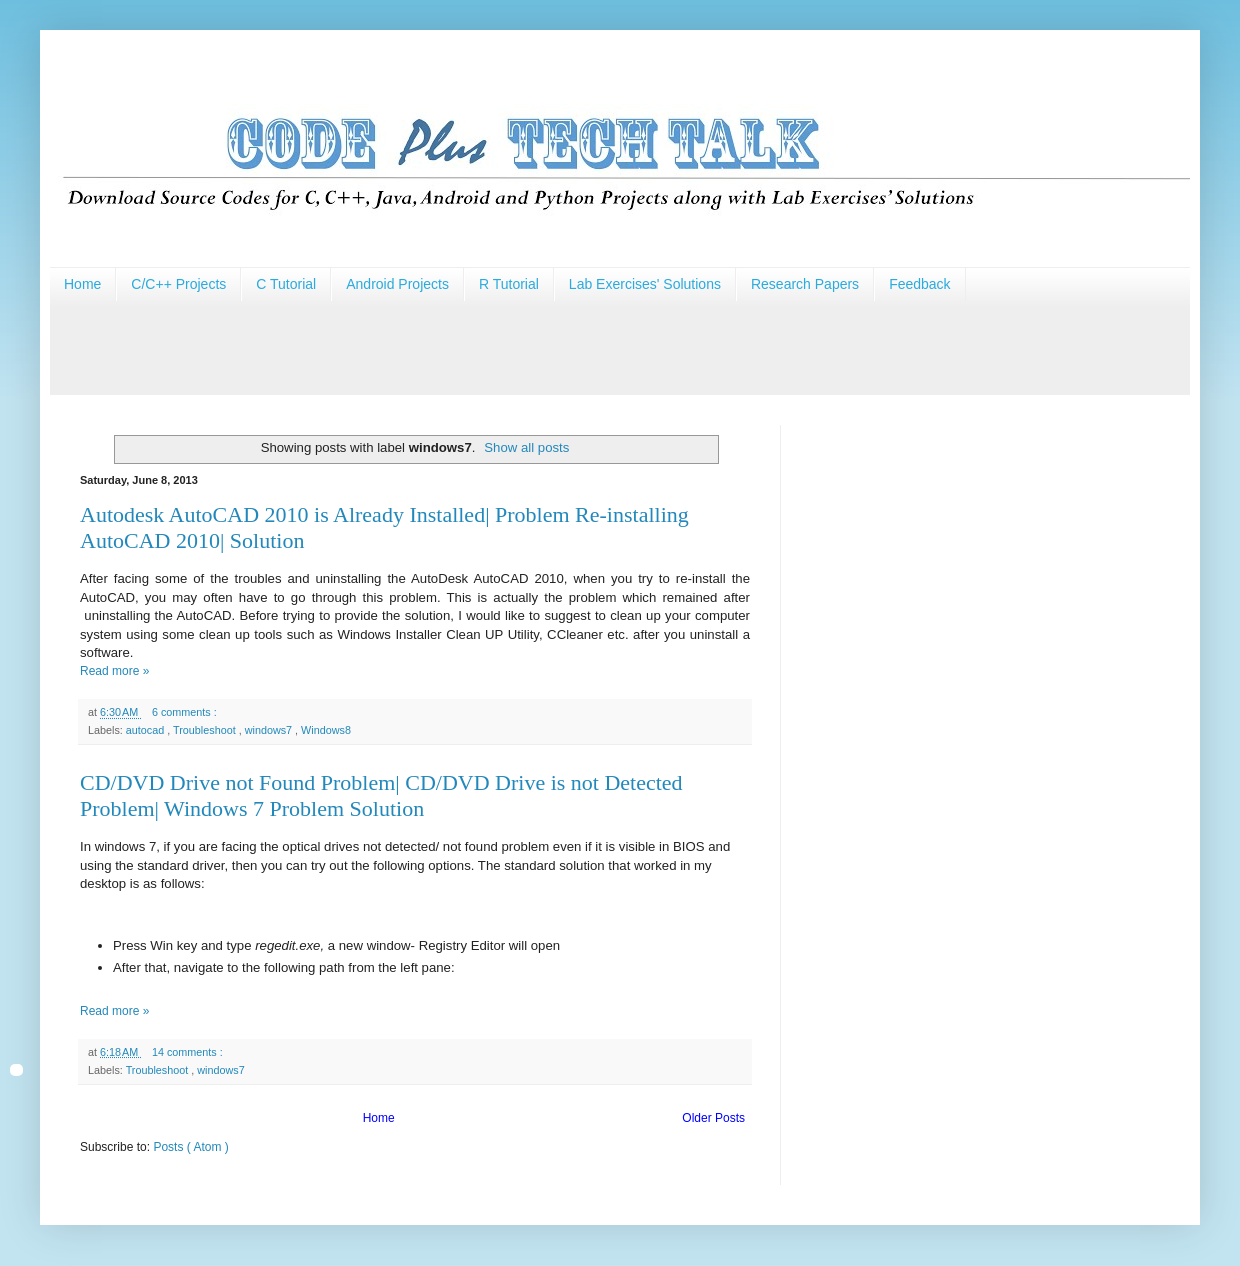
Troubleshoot (206, 730)
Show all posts (526, 447)
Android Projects (397, 284)
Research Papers (805, 284)
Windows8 (326, 730)
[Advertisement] (414, 346)
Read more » (114, 671)
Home (82, 284)
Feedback (919, 284)
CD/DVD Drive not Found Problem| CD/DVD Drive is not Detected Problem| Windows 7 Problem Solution (381, 795)
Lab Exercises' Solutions (645, 284)
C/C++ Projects (178, 284)
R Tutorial (509, 284)
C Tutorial (286, 284)
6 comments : (186, 712)
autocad (146, 730)
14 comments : (189, 1052)
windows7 (270, 730)
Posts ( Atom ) (190, 1147)
